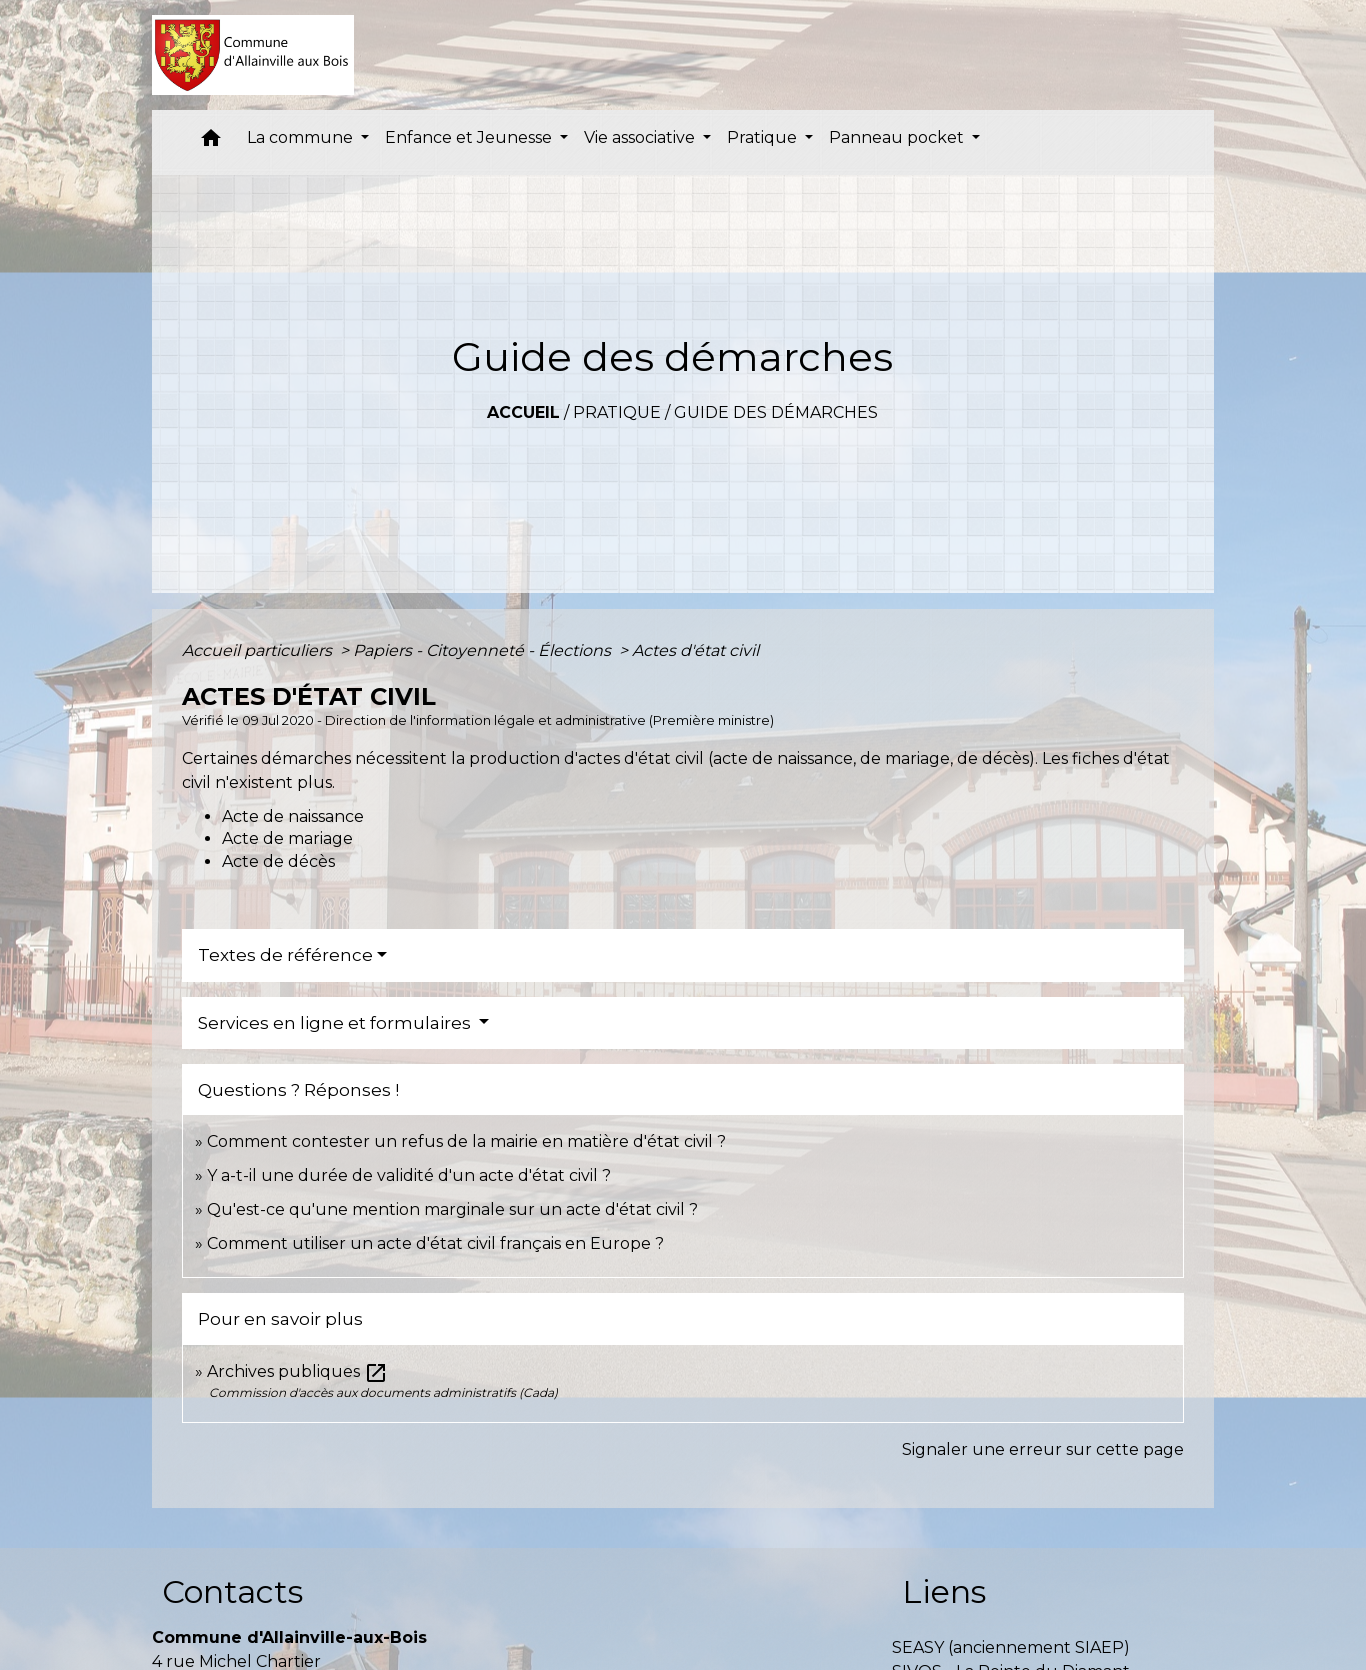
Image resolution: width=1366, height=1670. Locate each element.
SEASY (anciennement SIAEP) (1011, 1647)
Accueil (523, 412)
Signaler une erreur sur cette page (1043, 1449)
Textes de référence (285, 955)
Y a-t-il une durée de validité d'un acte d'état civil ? (409, 1175)
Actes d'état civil (695, 650)
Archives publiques (297, 1371)
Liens (944, 1591)
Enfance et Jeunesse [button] (470, 137)
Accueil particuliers (259, 650)
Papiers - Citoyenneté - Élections (484, 650)
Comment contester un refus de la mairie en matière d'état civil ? (466, 1141)
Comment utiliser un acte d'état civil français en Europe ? (435, 1243)
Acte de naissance (293, 816)
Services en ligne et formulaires (336, 1023)
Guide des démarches (776, 412)
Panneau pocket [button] (898, 137)
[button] (211, 142)
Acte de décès (278, 861)
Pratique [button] (764, 137)
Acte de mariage (287, 838)
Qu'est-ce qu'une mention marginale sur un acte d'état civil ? (452, 1209)
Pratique (617, 412)
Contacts (232, 1591)
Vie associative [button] (641, 137)
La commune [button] (302, 137)
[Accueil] (253, 55)
